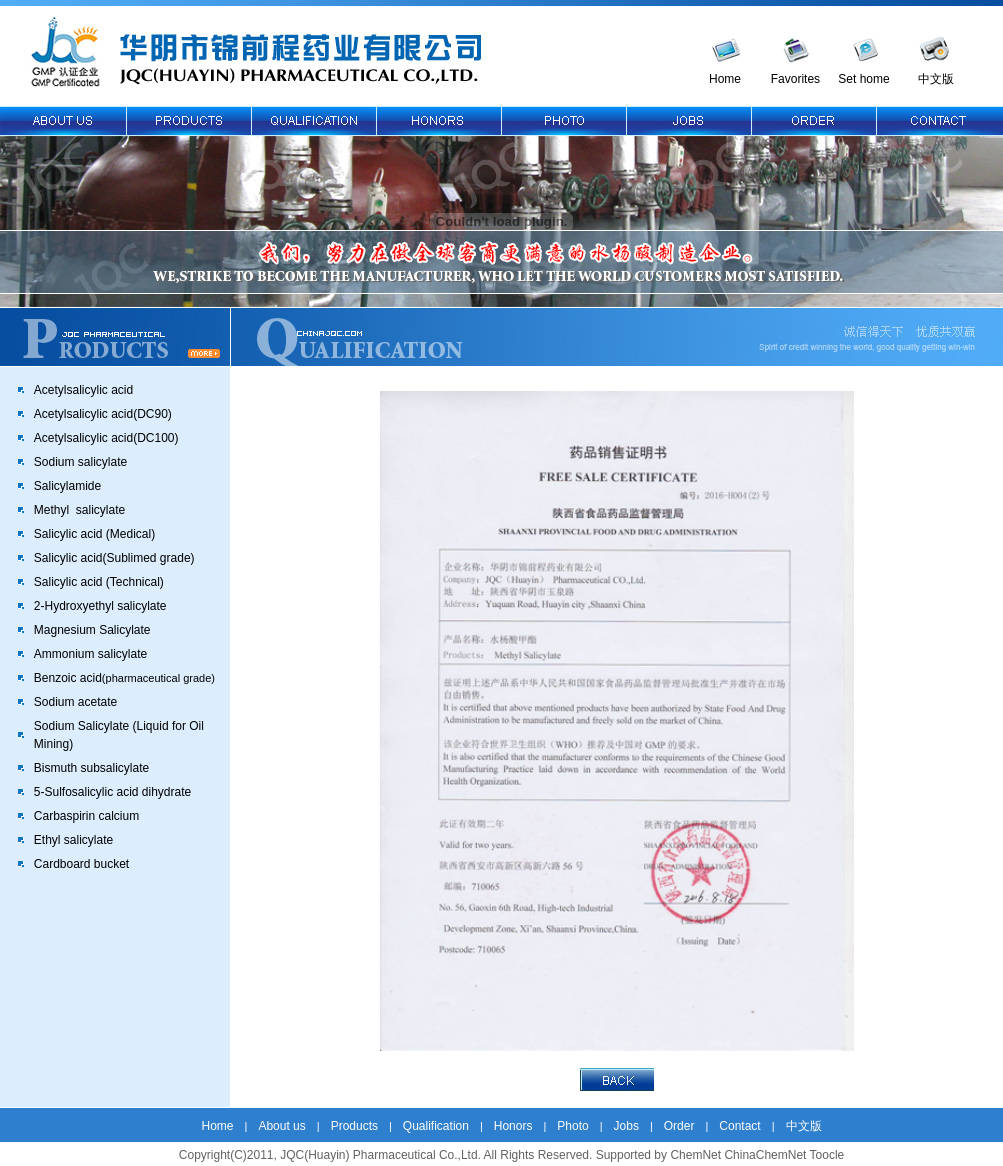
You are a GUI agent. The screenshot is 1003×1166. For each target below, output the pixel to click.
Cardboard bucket (81, 864)
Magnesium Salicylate (92, 630)
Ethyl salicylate (73, 840)
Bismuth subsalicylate (91, 768)
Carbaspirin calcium (86, 816)
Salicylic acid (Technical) (99, 582)
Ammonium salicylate (90, 654)
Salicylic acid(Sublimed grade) (114, 558)
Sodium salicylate (80, 462)
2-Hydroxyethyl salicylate (100, 606)
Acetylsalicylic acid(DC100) (106, 438)
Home (725, 79)
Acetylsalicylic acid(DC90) (103, 414)
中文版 (936, 79)
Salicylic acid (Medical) (94, 534)
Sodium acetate (75, 702)
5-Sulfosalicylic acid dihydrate (112, 792)
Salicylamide (67, 486)
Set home (863, 79)
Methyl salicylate (79, 510)
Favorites (795, 79)
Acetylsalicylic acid (83, 390)
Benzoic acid (124, 678)
